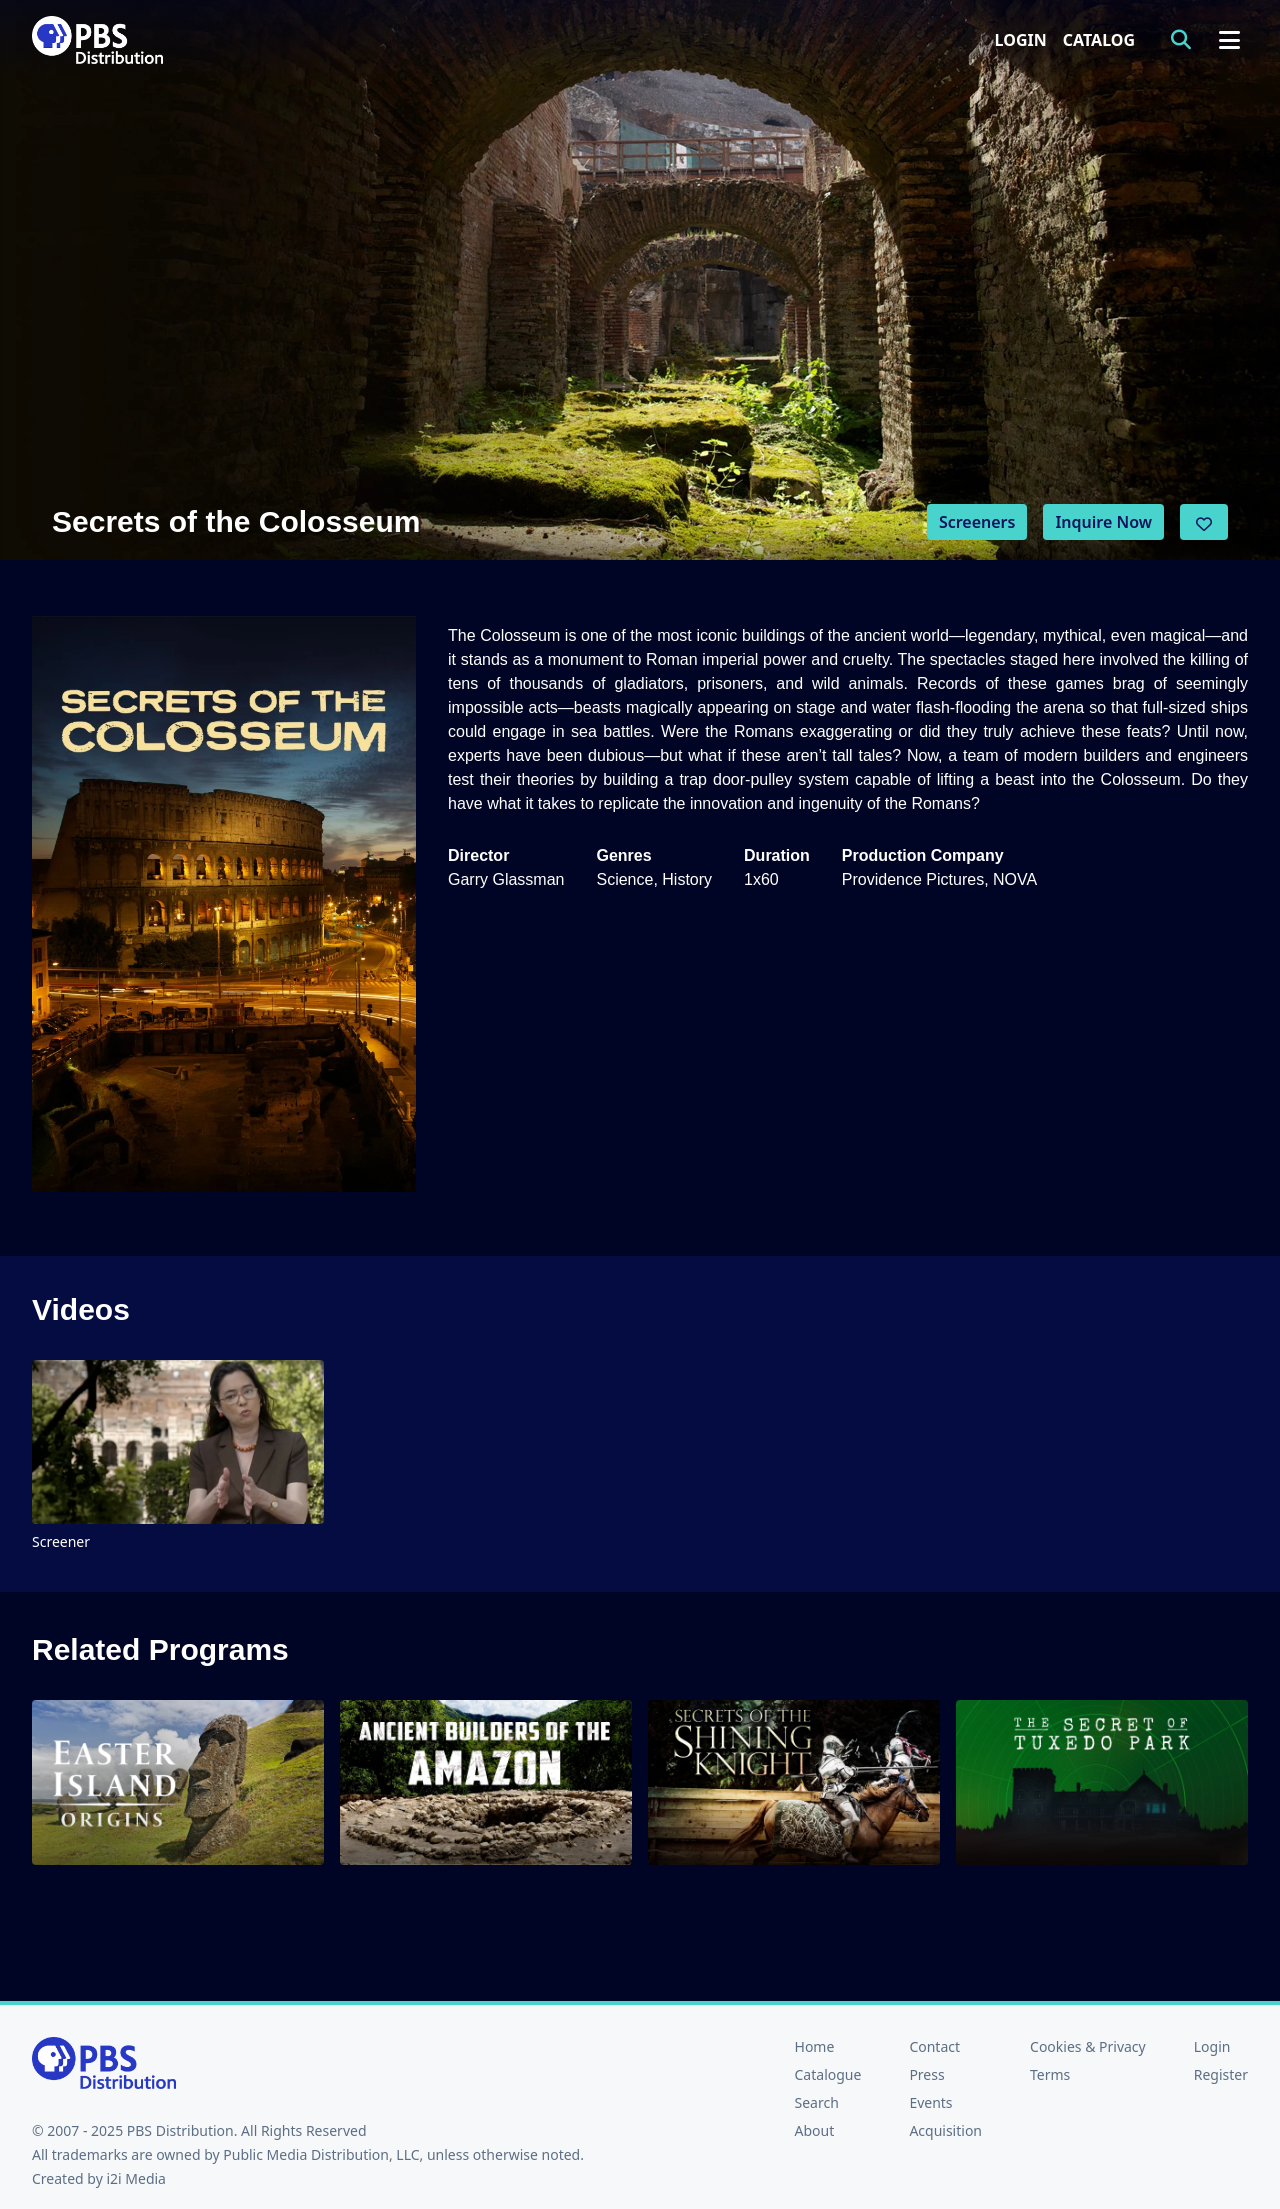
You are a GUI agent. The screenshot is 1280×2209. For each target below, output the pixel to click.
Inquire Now (1103, 522)
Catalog (1099, 40)
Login (1021, 40)
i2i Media (136, 2178)
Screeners (977, 522)
